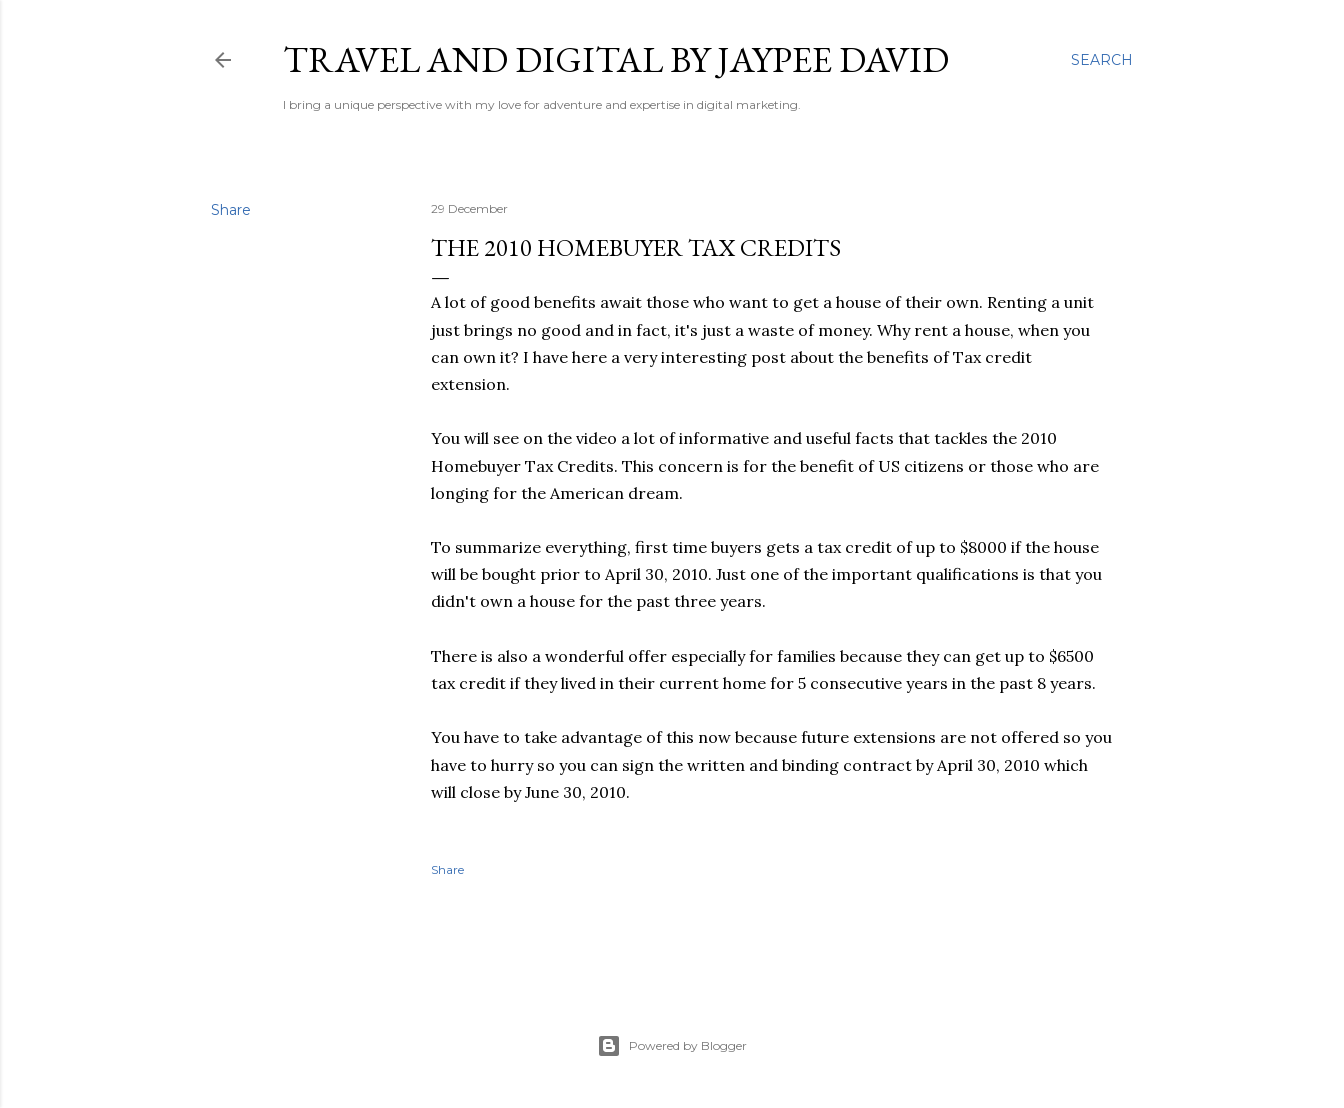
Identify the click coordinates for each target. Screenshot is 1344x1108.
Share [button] (231, 210)
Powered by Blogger (672, 1046)
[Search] (1102, 60)
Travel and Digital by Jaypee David (616, 59)
